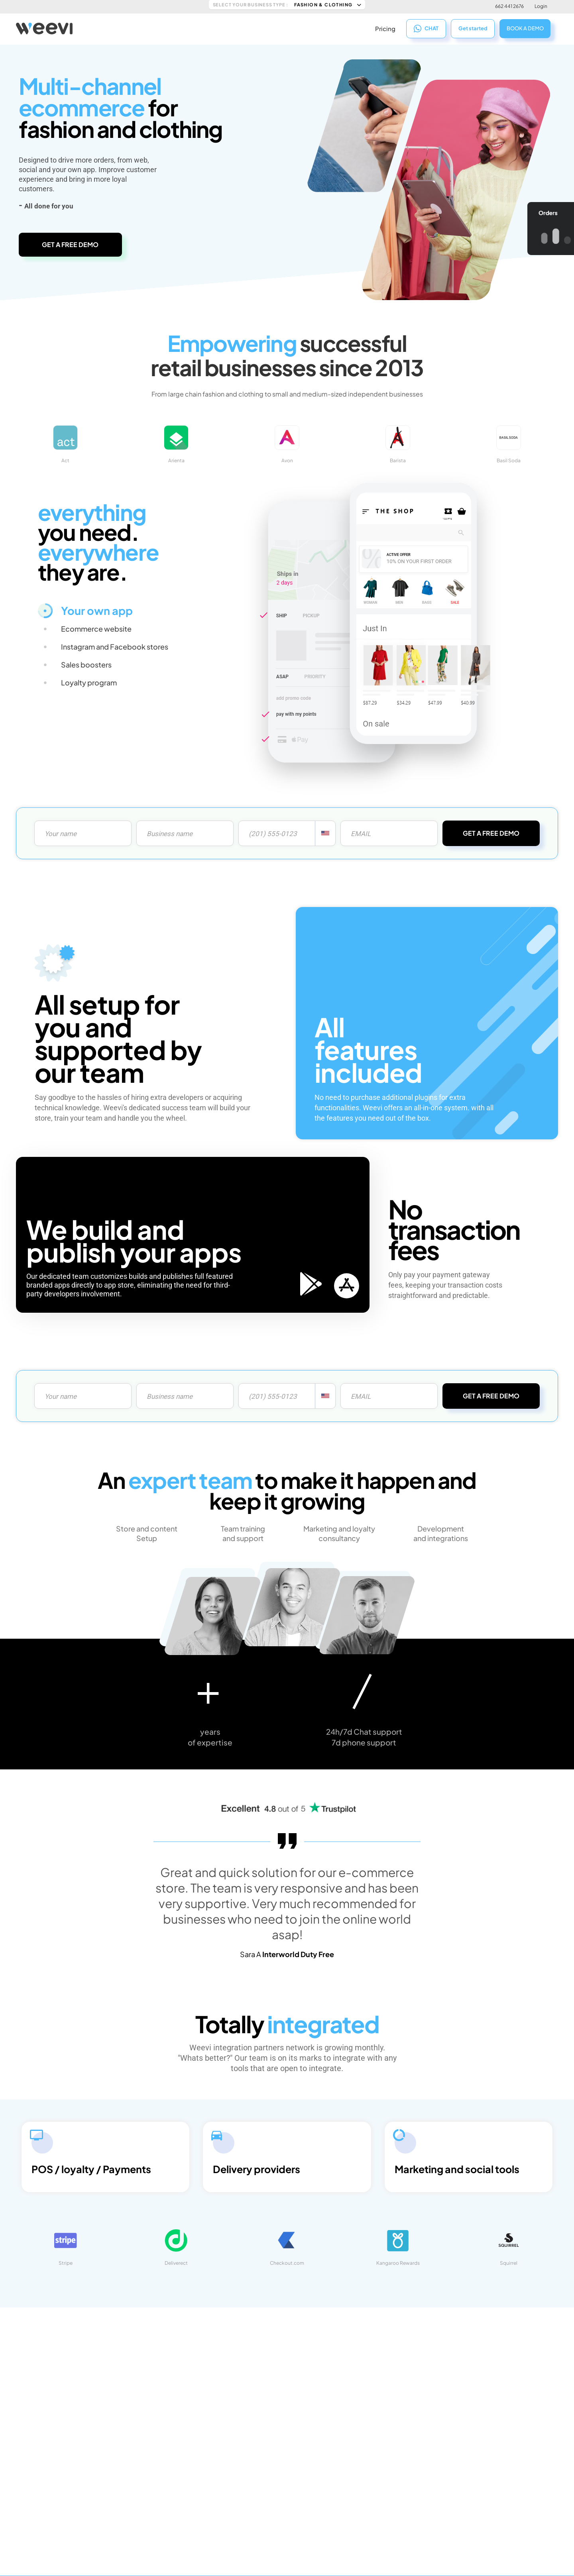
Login (541, 6)
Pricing (385, 28)
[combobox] (325, 833)
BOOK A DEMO (525, 27)
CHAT (426, 28)
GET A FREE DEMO (70, 244)
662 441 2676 (509, 6)
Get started (473, 28)
